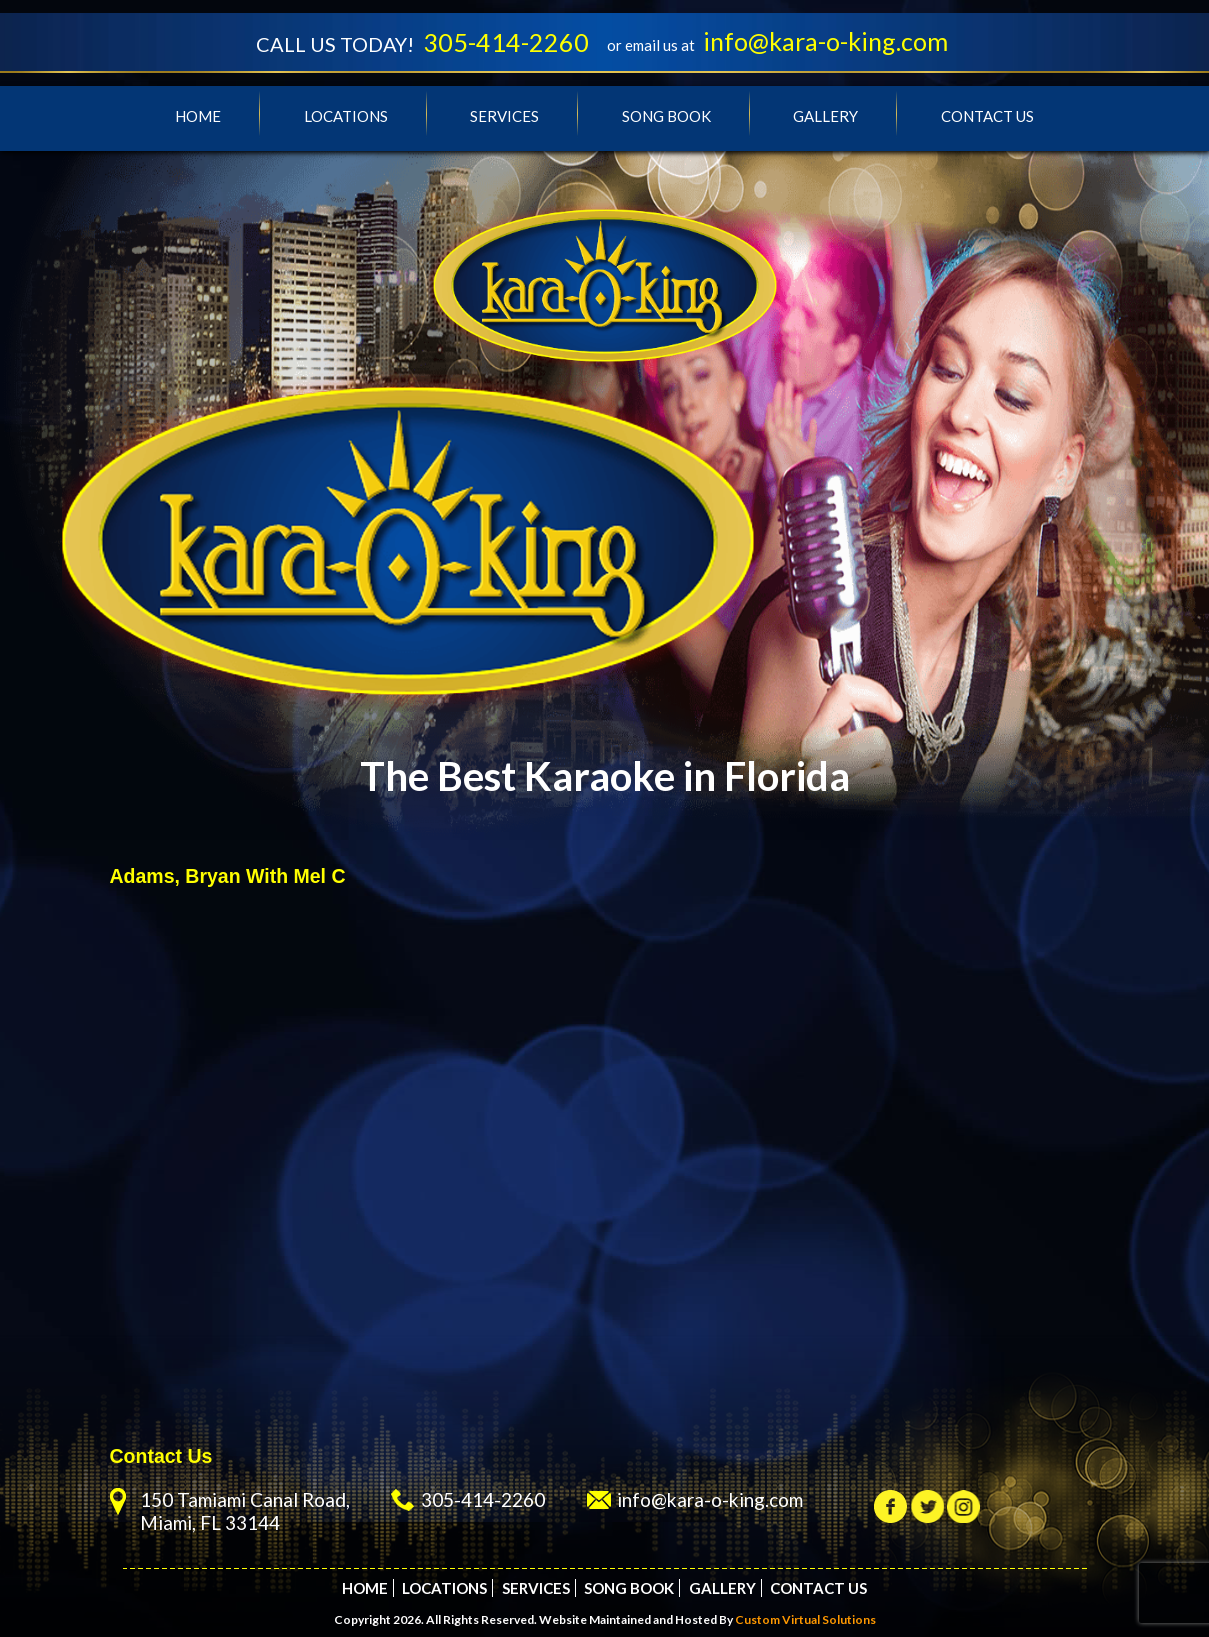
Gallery (825, 116)
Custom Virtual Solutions (805, 1619)
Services (504, 116)
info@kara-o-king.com (825, 41)
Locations (346, 116)
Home (198, 116)
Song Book (666, 116)
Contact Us (987, 116)
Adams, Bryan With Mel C (228, 876)
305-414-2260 (506, 42)
